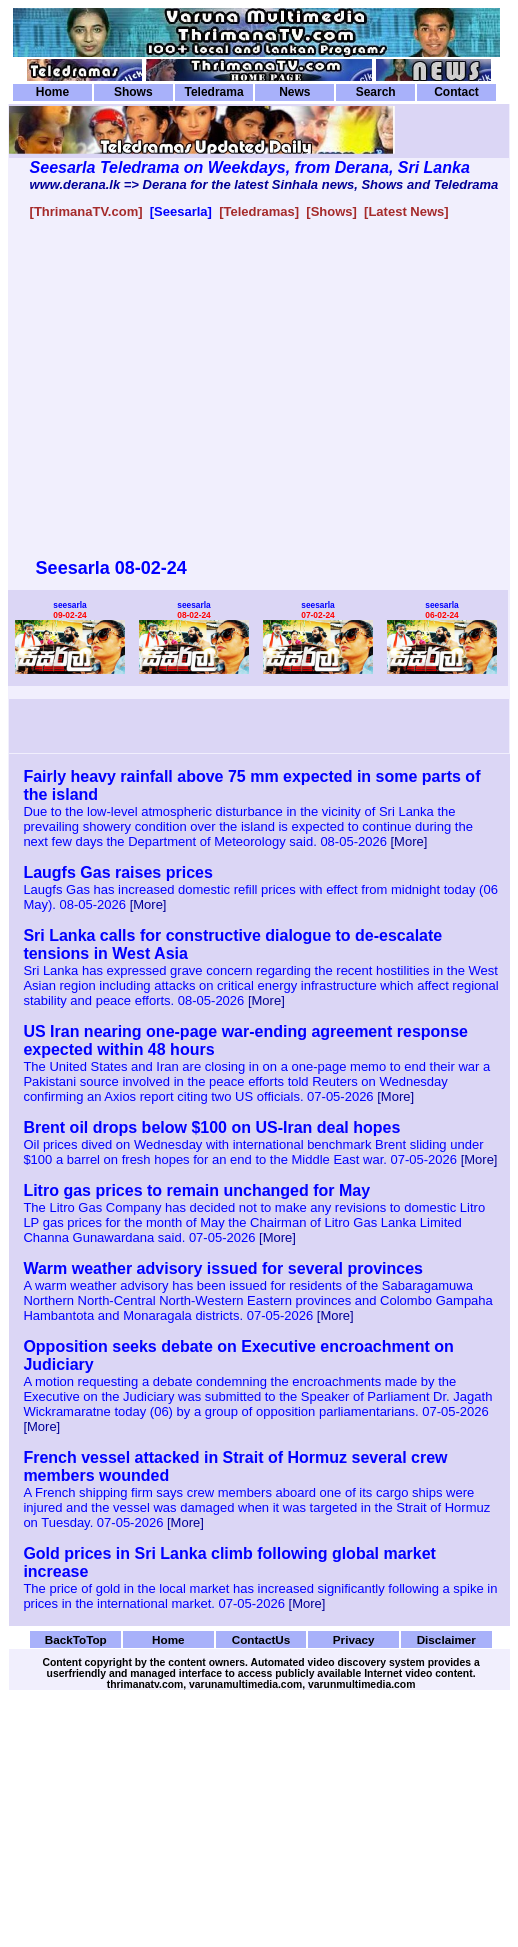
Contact (456, 92)
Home (52, 92)
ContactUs (261, 1639)
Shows (133, 92)
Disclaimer (446, 1639)
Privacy (354, 1639)
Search (376, 92)
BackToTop (76, 1639)
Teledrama (213, 92)
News (294, 92)
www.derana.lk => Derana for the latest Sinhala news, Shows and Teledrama (264, 184)
